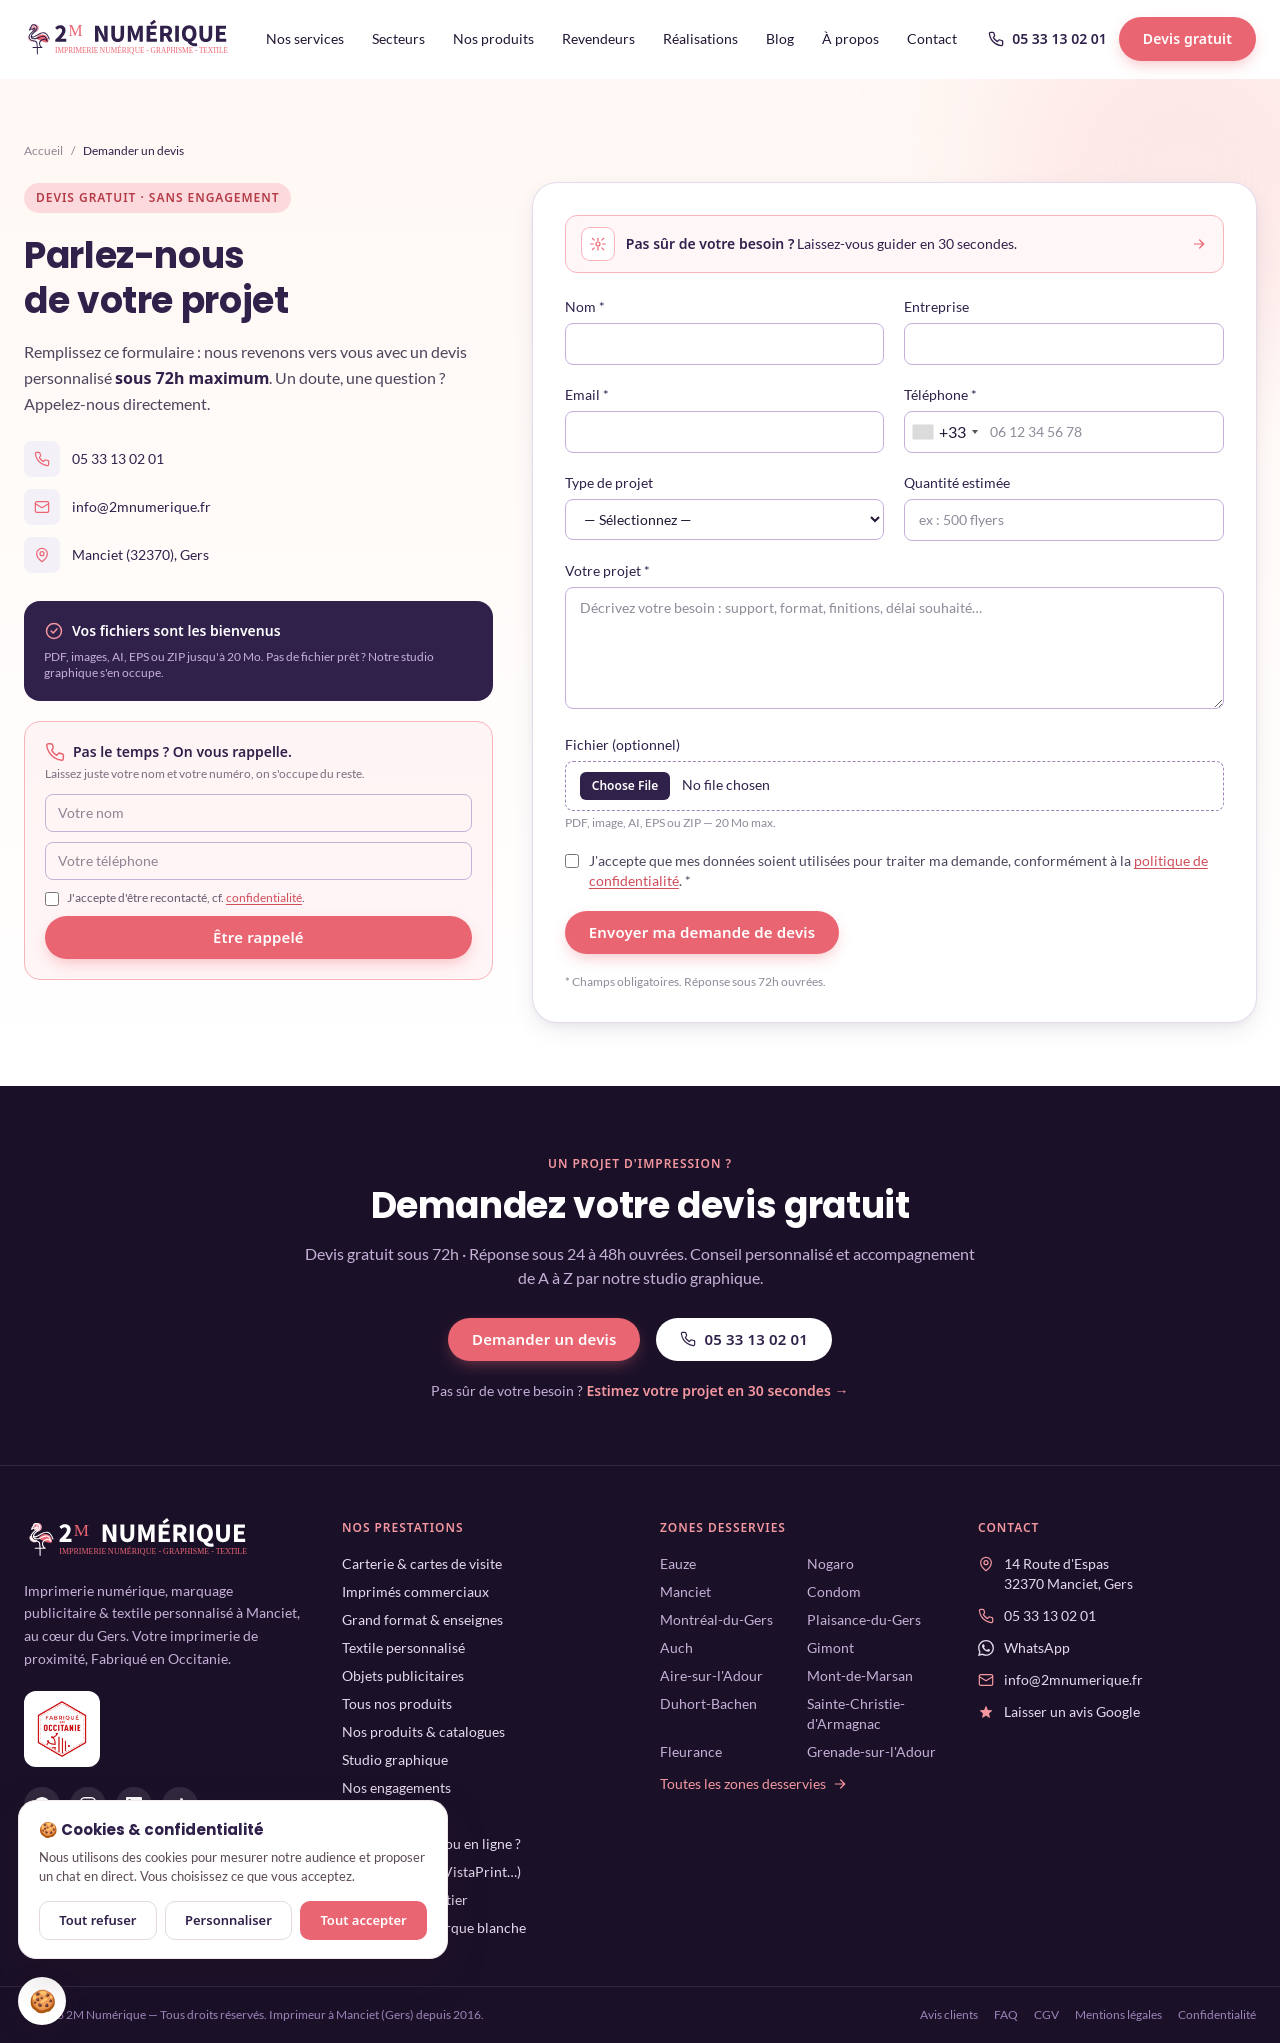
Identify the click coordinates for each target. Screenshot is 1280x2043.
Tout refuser (97, 1920)
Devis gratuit (1187, 38)
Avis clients (949, 2014)
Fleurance (691, 1751)
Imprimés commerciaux (415, 1591)
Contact (932, 38)
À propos (850, 38)
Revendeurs (598, 38)
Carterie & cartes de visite (422, 1563)
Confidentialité (1217, 2014)
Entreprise (936, 306)
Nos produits (493, 38)
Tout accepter (363, 1920)
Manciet (685, 1591)
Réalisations (700, 38)
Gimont (830, 1647)
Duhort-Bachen (708, 1703)
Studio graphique (395, 1759)
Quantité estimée (957, 482)
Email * (587, 394)
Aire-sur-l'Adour (711, 1675)
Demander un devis (544, 1339)
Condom (834, 1591)
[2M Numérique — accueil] (129, 39)
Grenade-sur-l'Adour (871, 1751)
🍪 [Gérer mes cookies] (42, 2000)
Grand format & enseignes (422, 1619)
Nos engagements (396, 1787)
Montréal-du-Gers (716, 1619)
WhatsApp (1037, 1647)
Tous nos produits (397, 1703)
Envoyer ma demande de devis (702, 932)
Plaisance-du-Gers (864, 1619)
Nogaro (830, 1563)
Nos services (305, 38)
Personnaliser (228, 1920)
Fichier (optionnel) (622, 744)
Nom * (585, 306)
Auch (676, 1647)
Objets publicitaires (403, 1675)
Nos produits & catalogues (423, 1731)
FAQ (1006, 2014)
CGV (1046, 2014)
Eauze (678, 1563)
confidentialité (264, 897)
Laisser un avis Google (1072, 1711)
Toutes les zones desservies (754, 1783)
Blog (780, 38)
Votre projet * (607, 570)
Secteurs (398, 38)
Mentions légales (1118, 2014)
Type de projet (609, 482)
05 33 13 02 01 (1047, 38)
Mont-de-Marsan (860, 1675)
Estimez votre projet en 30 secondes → (717, 1390)
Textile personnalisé (403, 1647)
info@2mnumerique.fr (141, 506)
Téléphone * (940, 394)
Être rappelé (258, 937)
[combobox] (944, 432)
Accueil (43, 150)
